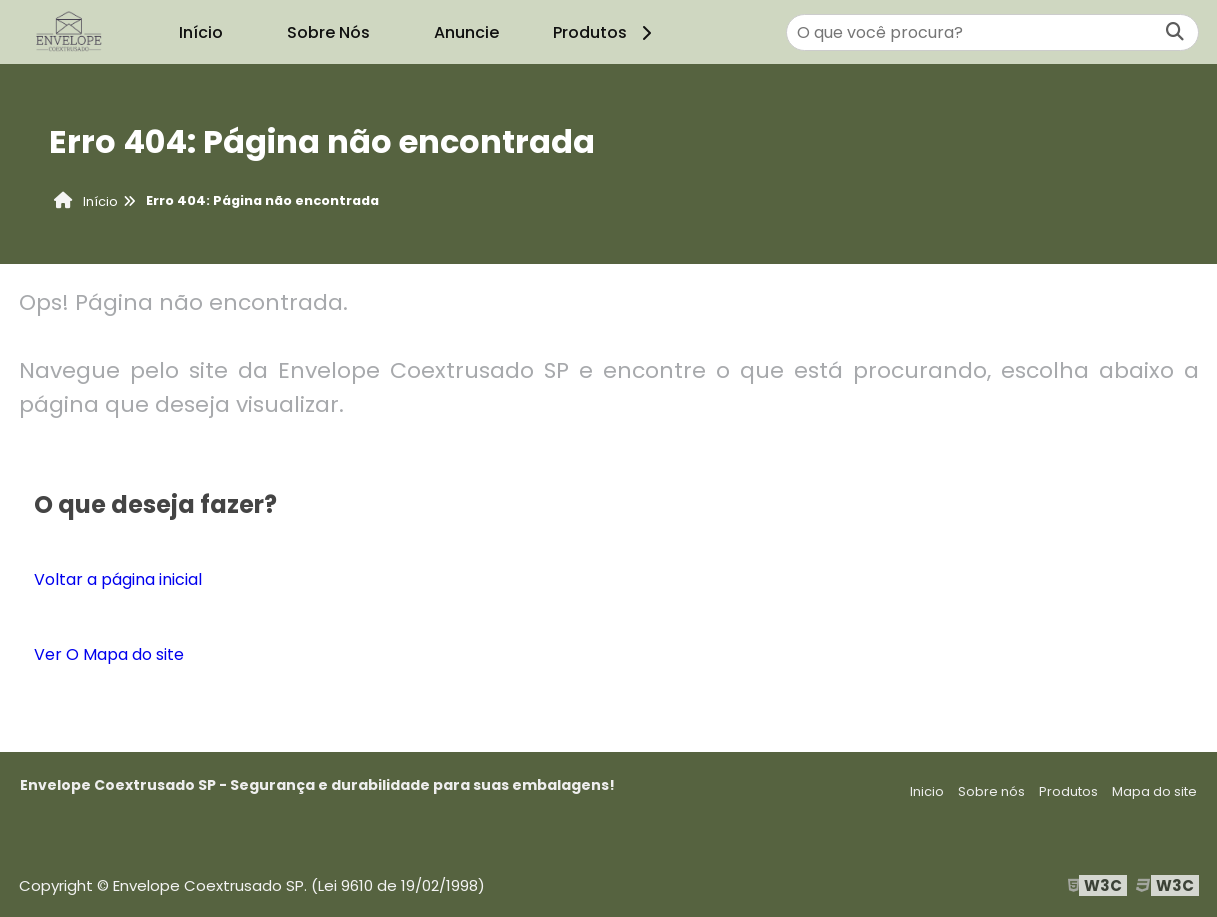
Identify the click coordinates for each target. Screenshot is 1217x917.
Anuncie (466, 32)
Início (201, 32)
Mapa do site (1154, 791)
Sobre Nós (328, 32)
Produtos (605, 32)
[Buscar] (1175, 32)
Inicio (927, 791)
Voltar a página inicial (118, 579)
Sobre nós (991, 791)
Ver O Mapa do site (109, 654)
